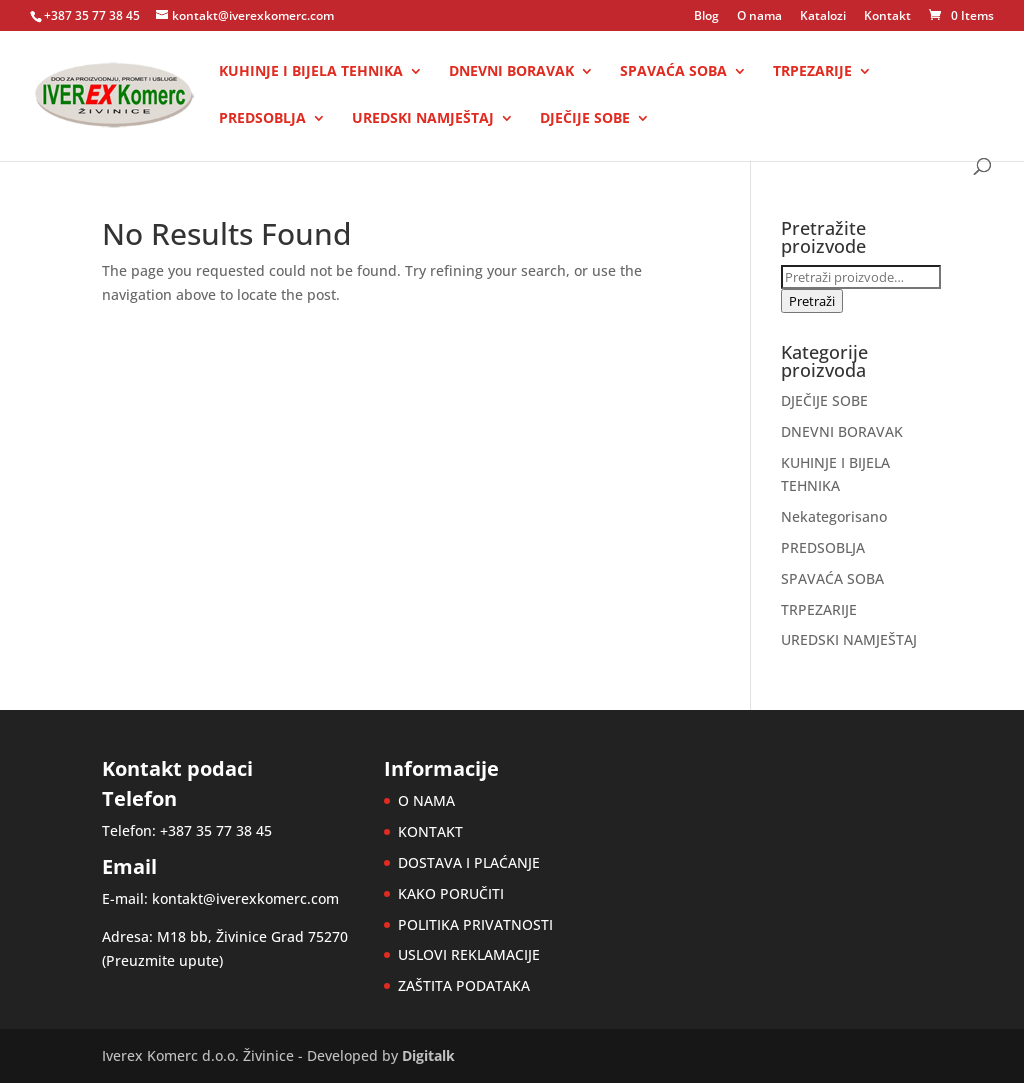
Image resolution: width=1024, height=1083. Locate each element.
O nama (759, 17)
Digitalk (428, 1055)
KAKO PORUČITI (451, 893)
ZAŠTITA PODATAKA (464, 985)
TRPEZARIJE (812, 72)
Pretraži (812, 301)
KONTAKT (430, 831)
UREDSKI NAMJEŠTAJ (423, 119)
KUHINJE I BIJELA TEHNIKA (311, 72)
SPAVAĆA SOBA (673, 72)
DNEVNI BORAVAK (511, 72)
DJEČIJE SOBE (585, 119)
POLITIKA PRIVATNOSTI (475, 924)
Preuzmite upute (162, 960)
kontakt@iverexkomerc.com (245, 898)
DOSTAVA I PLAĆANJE (469, 862)
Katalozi (823, 17)
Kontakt (887, 17)
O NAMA (426, 800)
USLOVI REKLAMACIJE (469, 954)
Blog (706, 17)
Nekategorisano (834, 516)
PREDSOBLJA (262, 119)
